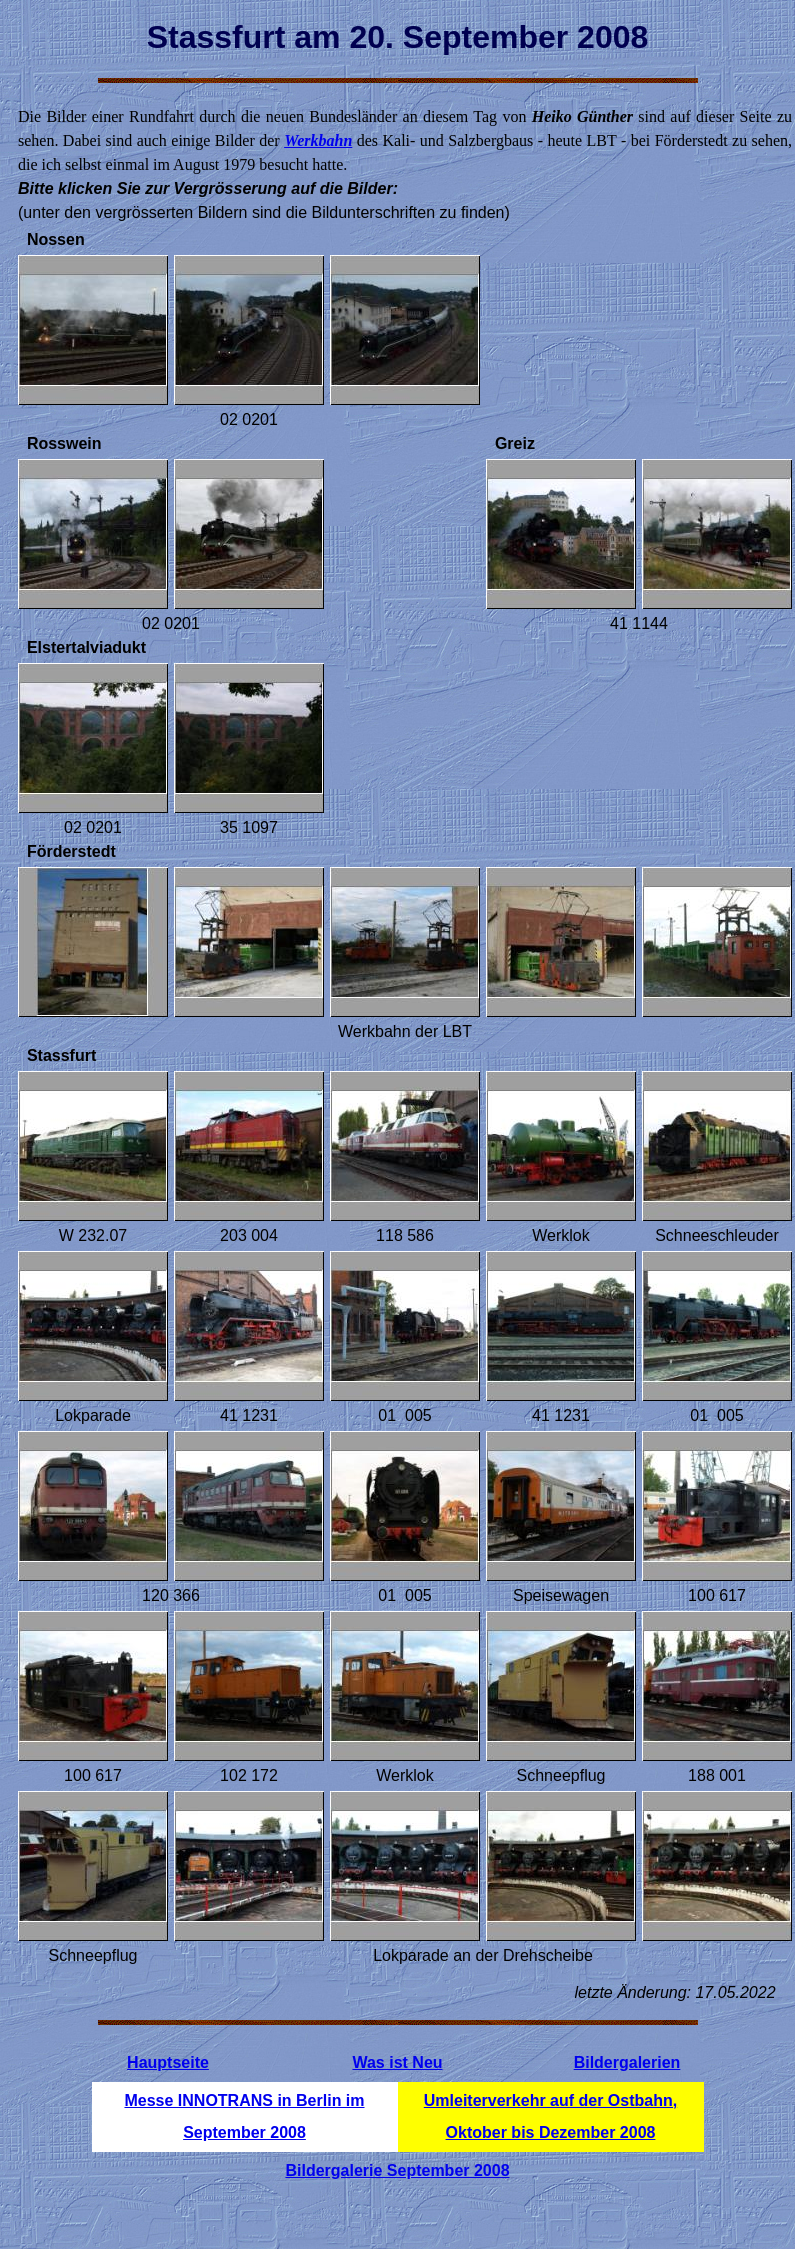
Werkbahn (318, 140)
